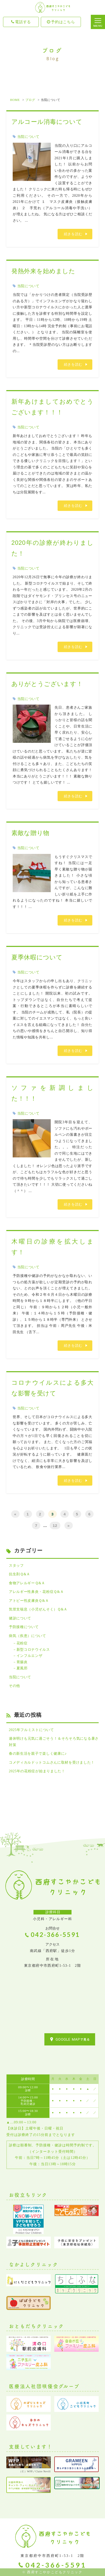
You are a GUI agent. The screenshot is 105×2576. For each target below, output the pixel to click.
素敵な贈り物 (30, 832)
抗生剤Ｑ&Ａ (19, 1574)
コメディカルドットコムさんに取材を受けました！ (52, 1762)
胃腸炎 (22, 1662)
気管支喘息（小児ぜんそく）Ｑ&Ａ (38, 1609)
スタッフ (16, 1565)
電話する (21, 22)
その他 (14, 1686)
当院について (28, 137)
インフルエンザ (29, 1656)
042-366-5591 (55, 1934)
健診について (20, 1618)
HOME (15, 100)
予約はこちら (61, 22)
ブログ (30, 100)
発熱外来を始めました (43, 271)
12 (55, 1525)
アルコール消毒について (46, 121)
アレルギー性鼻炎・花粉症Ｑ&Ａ (36, 1592)
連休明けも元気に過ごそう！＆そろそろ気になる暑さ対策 (54, 1742)
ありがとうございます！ (47, 683)
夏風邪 (22, 1668)
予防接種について (24, 1627)
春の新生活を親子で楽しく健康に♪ (38, 1753)
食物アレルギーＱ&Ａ (27, 1583)
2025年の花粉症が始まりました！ (37, 1771)
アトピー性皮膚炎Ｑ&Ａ (29, 1601)
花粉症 (22, 1643)
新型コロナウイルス (33, 1650)
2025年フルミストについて (31, 1730)
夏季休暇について (37, 957)
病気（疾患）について (27, 1636)
